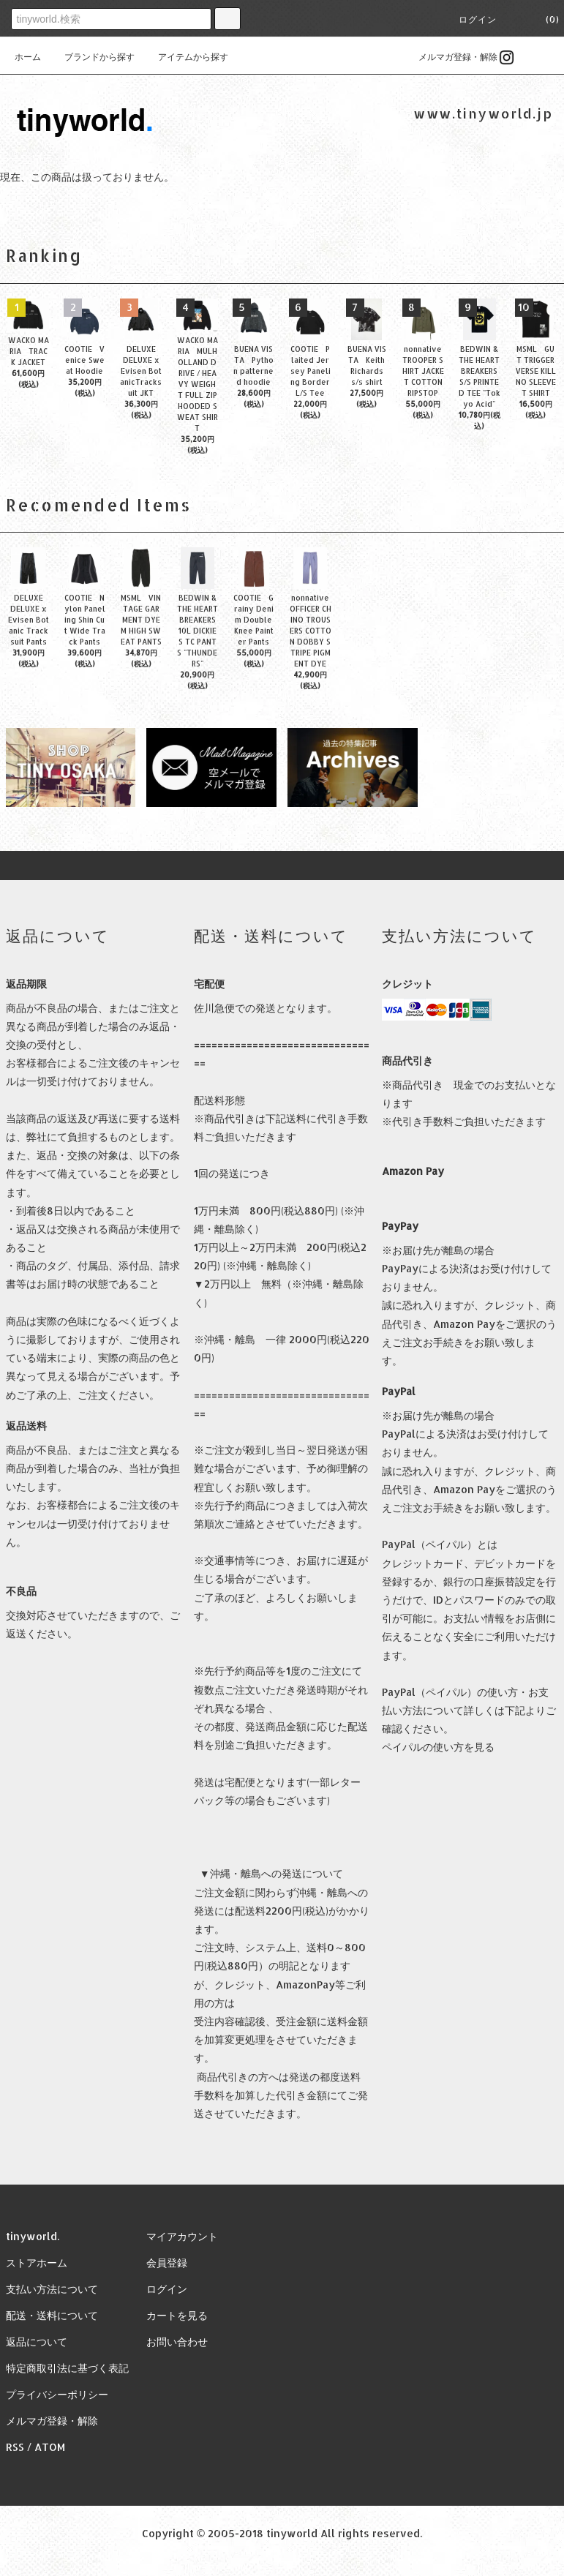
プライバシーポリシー (57, 2394)
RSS (15, 2447)
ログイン (478, 19)
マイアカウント (182, 2236)
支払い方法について (52, 2289)
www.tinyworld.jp (483, 113)
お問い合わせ (177, 2341)
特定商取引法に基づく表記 (67, 2368)
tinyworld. (32, 2236)
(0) (544, 19)
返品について (36, 2341)
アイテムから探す (184, 56)
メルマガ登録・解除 (449, 56)
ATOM (49, 2447)
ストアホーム (36, 2262)
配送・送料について (52, 2315)
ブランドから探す (91, 56)
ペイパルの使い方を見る (438, 1747)
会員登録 (166, 2262)
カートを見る (177, 2315)
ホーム (28, 56)
